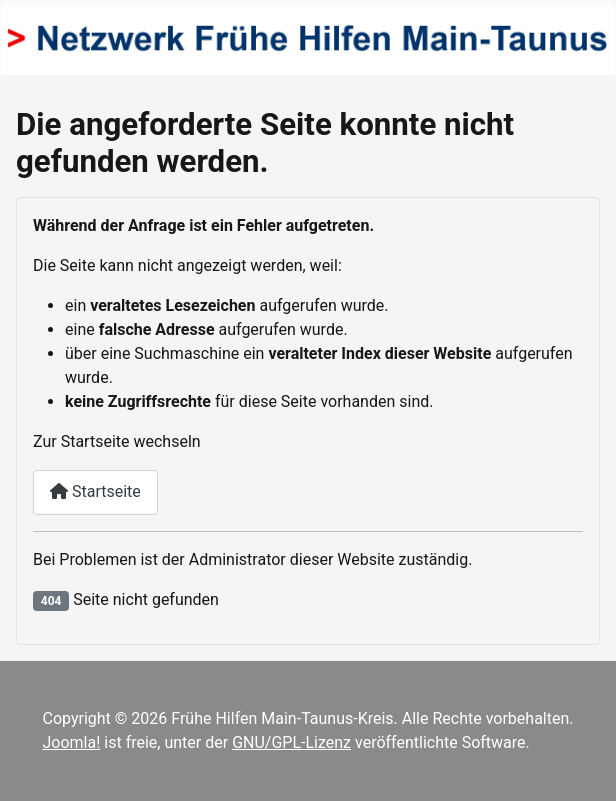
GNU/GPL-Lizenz (291, 742)
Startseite (95, 491)
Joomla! (72, 742)
